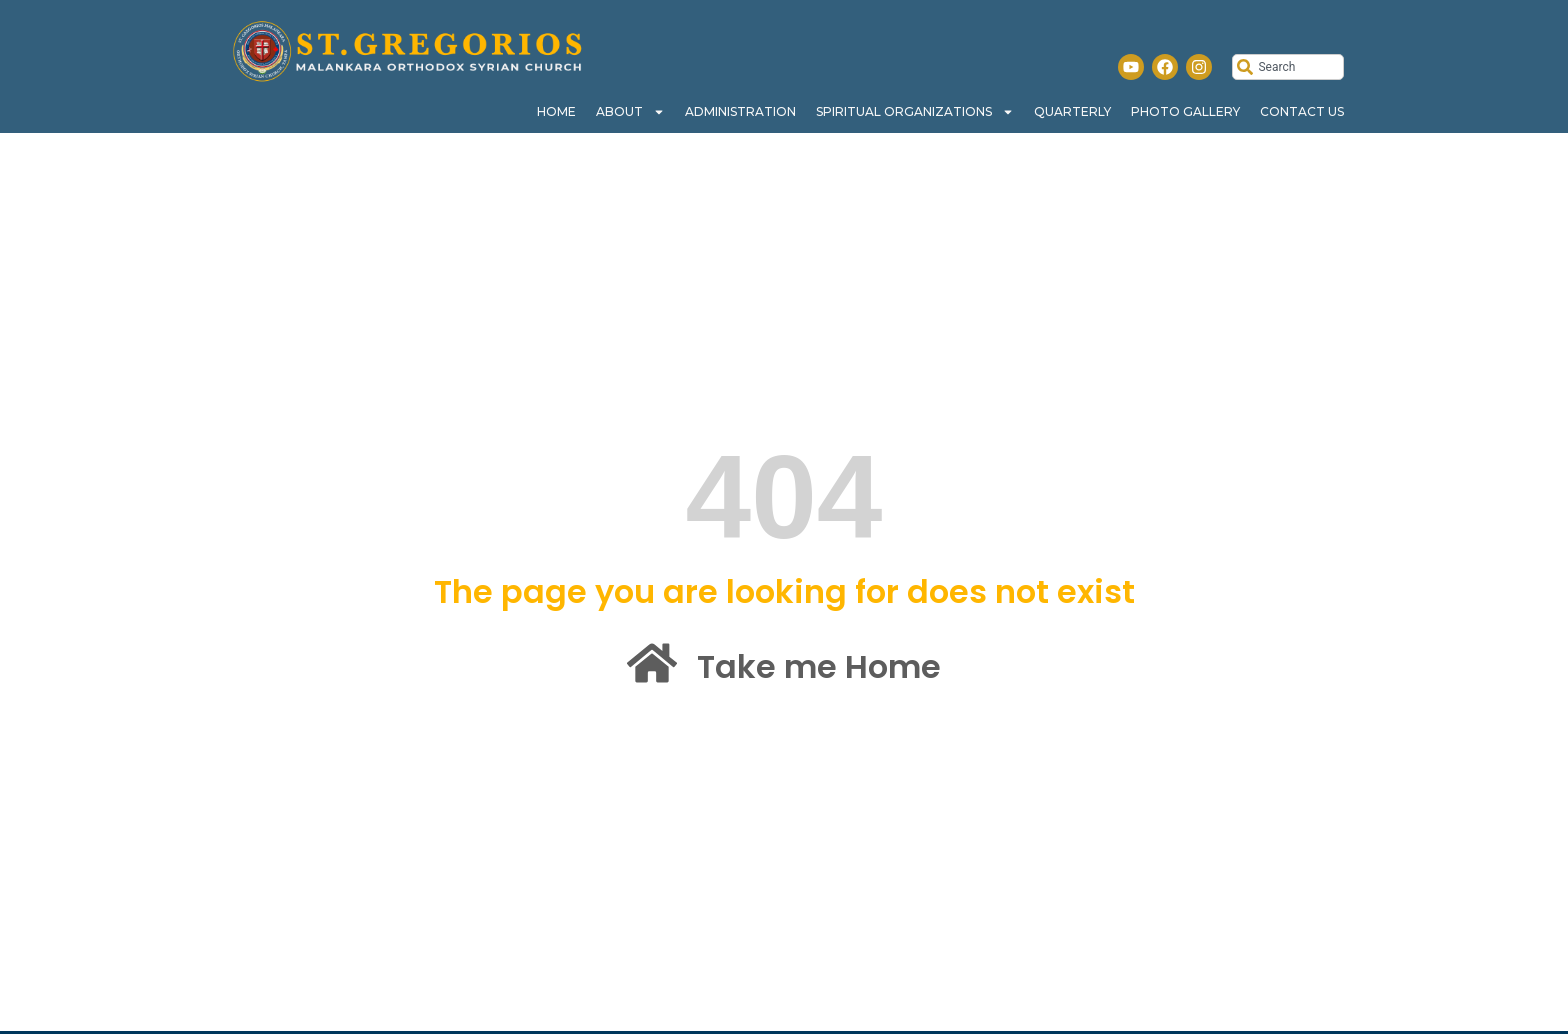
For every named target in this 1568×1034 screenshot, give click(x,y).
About (630, 112)
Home (556, 111)
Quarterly (1072, 111)
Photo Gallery (1185, 111)
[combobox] (1288, 67)
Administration (740, 111)
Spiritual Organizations (915, 112)
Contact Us (1302, 111)
